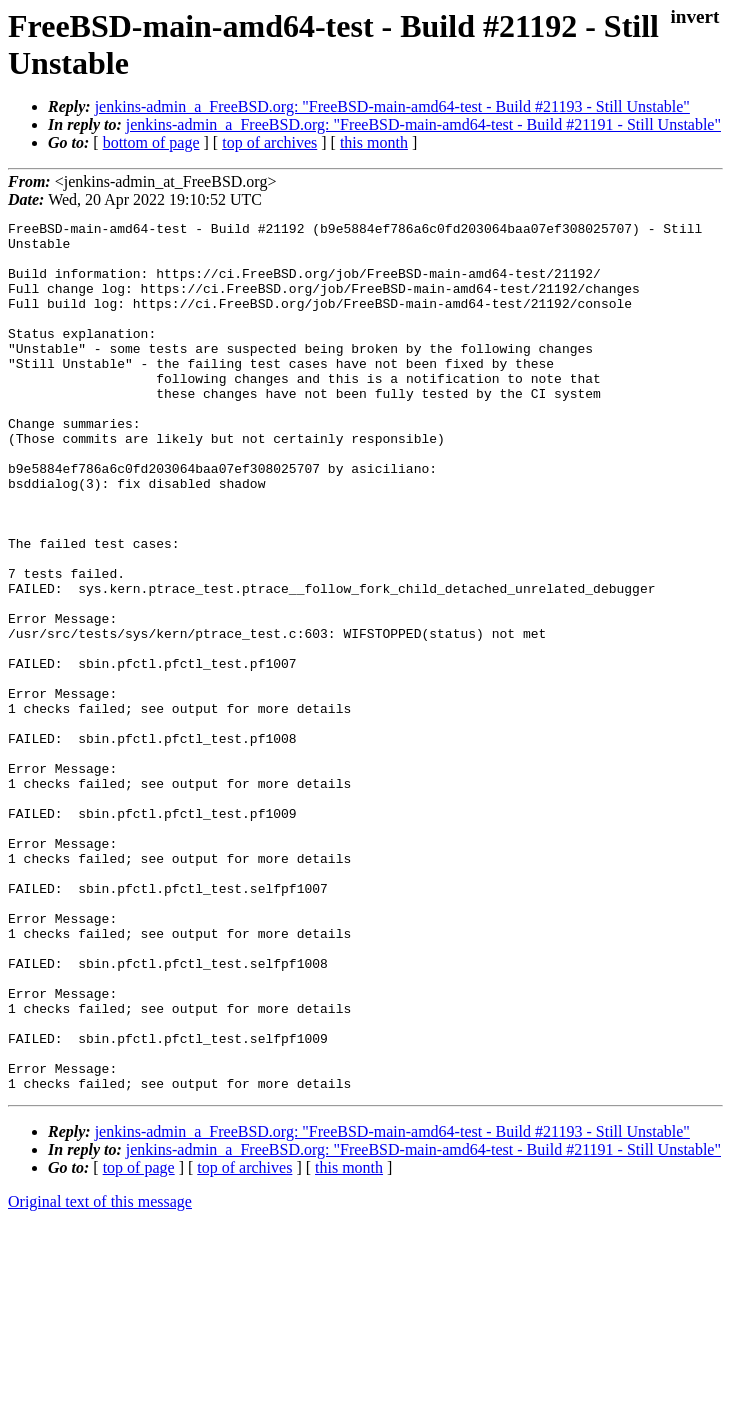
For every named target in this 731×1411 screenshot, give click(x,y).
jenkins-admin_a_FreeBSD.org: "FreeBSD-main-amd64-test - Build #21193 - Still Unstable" (392, 106)
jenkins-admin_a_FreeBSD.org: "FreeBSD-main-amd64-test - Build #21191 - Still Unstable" (423, 124)
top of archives (269, 142)
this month (374, 142)
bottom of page (151, 142)
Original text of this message (100, 1375)
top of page (139, 1341)
